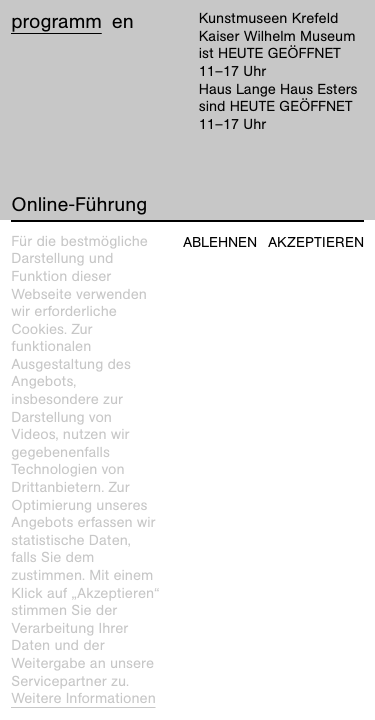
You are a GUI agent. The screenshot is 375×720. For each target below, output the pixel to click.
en (123, 22)
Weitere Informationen (83, 699)
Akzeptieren (316, 242)
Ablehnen (220, 242)
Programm (56, 22)
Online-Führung (79, 205)
